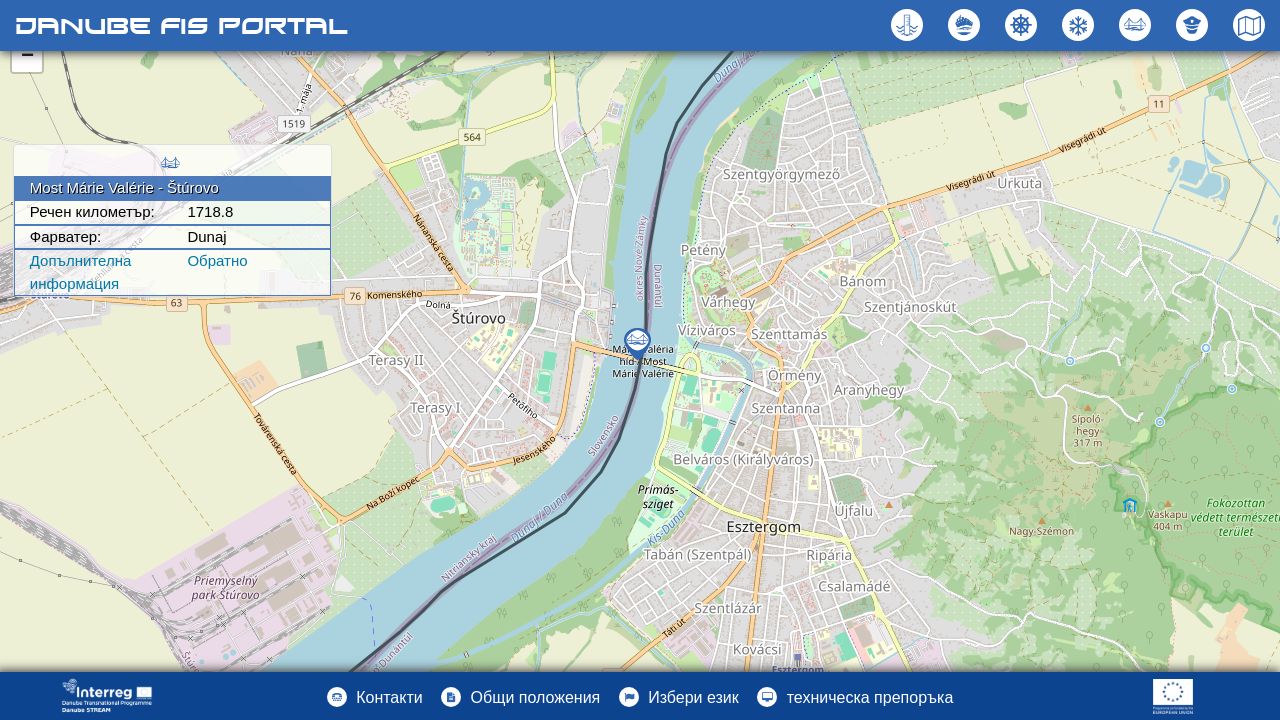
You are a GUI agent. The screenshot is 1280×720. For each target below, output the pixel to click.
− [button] (27, 57)
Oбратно (217, 260)
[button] (1137, 25)
